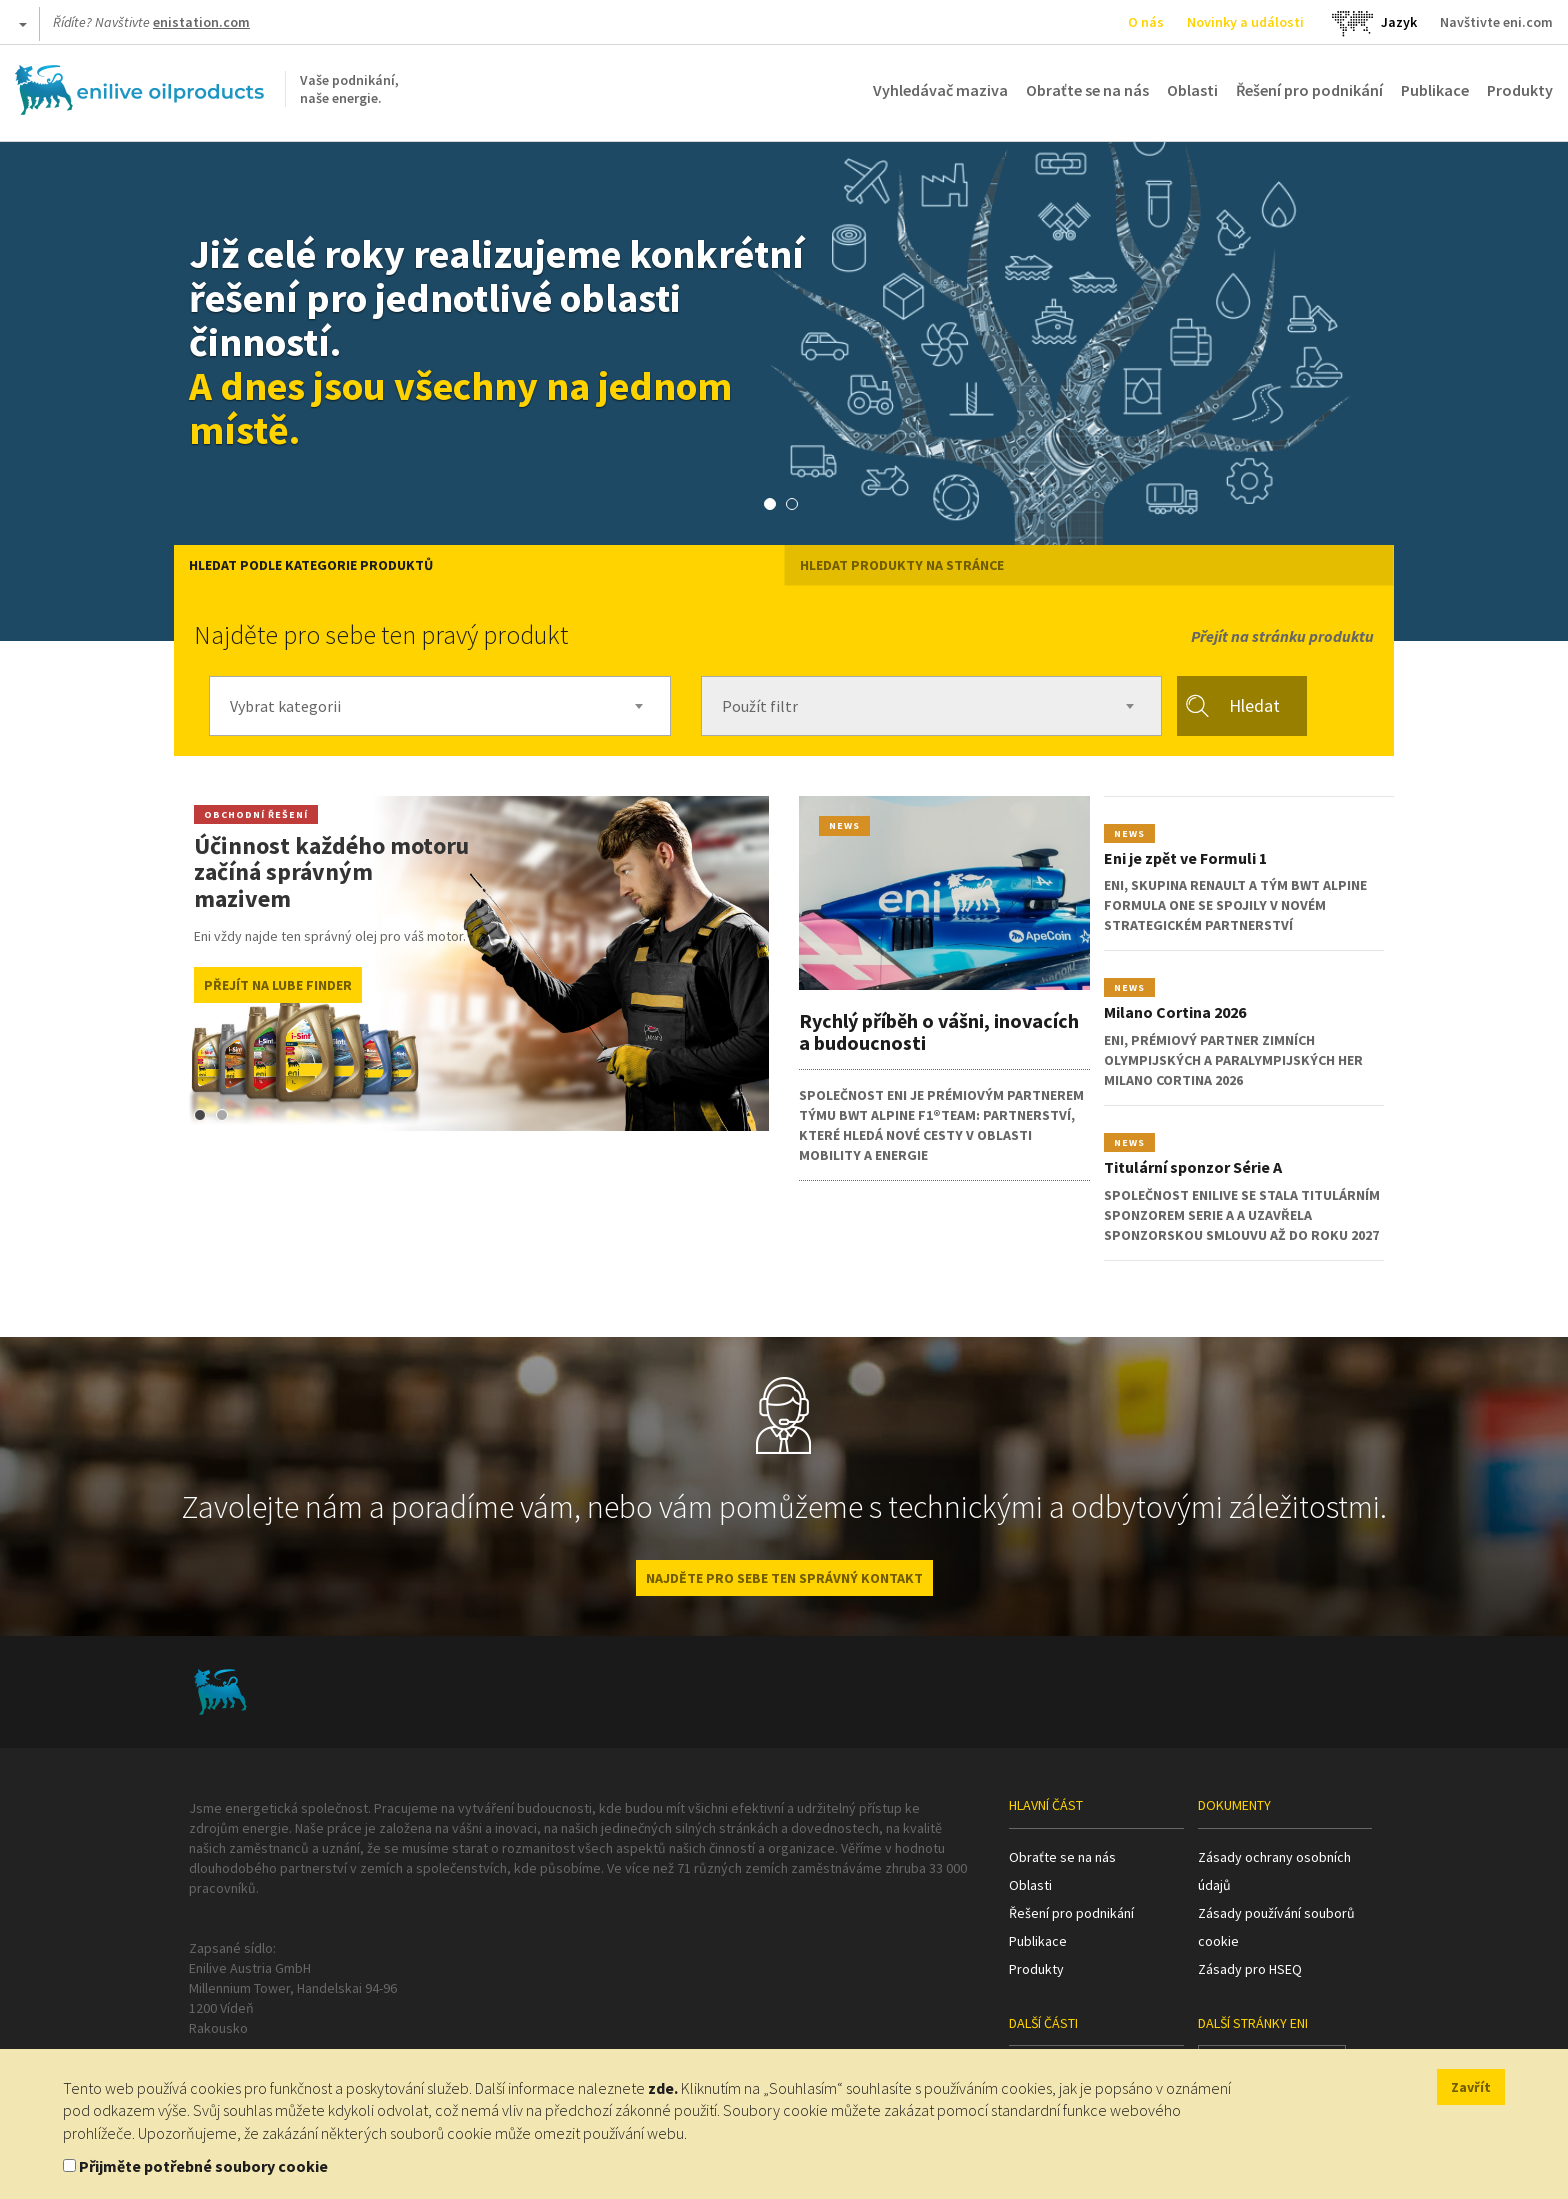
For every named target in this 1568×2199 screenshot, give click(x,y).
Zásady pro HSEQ (1250, 1969)
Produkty (1520, 90)
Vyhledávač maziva (940, 90)
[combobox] (440, 706)
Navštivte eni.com (1496, 22)
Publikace (1435, 90)
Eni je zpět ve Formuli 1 (1185, 858)
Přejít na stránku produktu (1282, 636)
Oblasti (1192, 90)
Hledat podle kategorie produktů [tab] (311, 565)
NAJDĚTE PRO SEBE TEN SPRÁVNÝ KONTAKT (784, 1578)
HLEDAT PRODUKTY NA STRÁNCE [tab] (902, 565)
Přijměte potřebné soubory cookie (203, 2166)
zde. (663, 2088)
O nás (1146, 22)
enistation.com (201, 22)
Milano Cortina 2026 (1175, 1012)
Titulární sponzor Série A (1193, 1167)
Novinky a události (1245, 22)
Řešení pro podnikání (1309, 90)
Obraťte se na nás (1087, 90)
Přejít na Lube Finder (278, 985)
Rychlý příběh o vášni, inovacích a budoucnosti (939, 1031)
